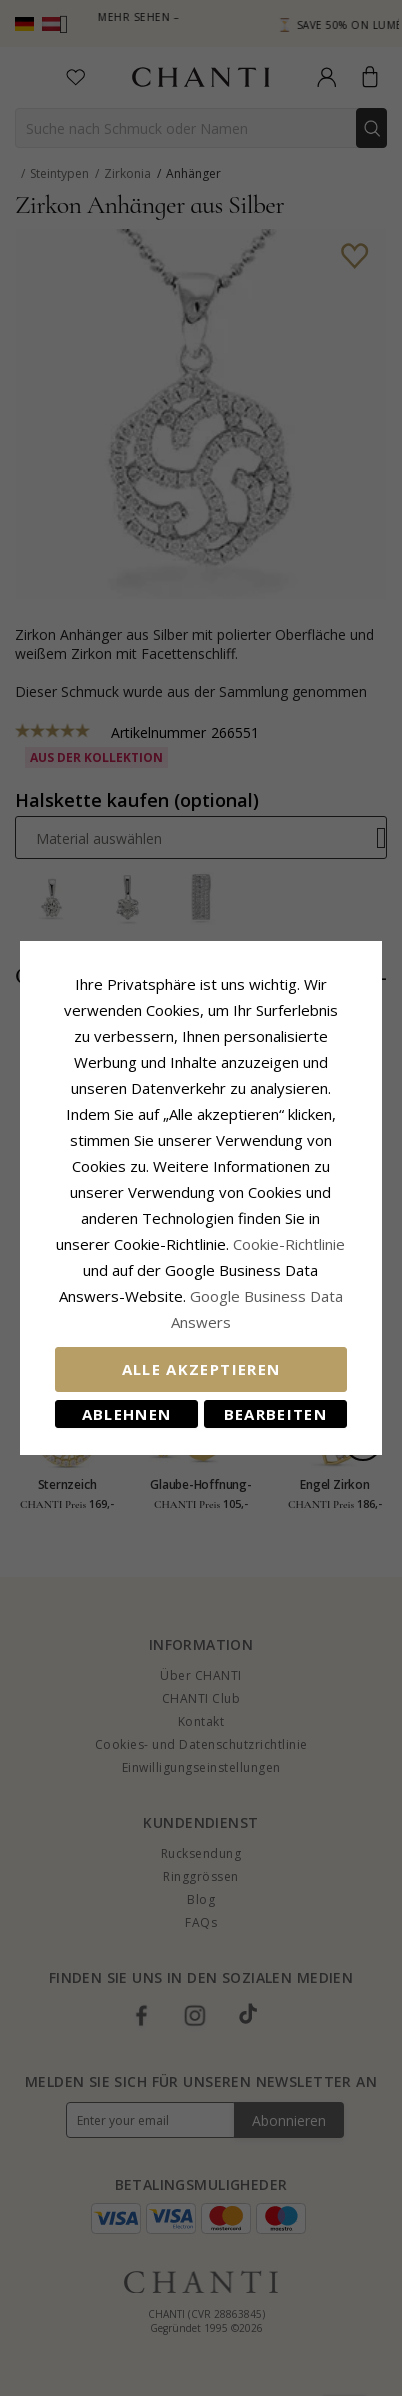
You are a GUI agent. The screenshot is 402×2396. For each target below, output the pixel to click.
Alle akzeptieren (201, 1369)
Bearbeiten (276, 1414)
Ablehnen (127, 1414)
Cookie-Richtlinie (289, 1244)
